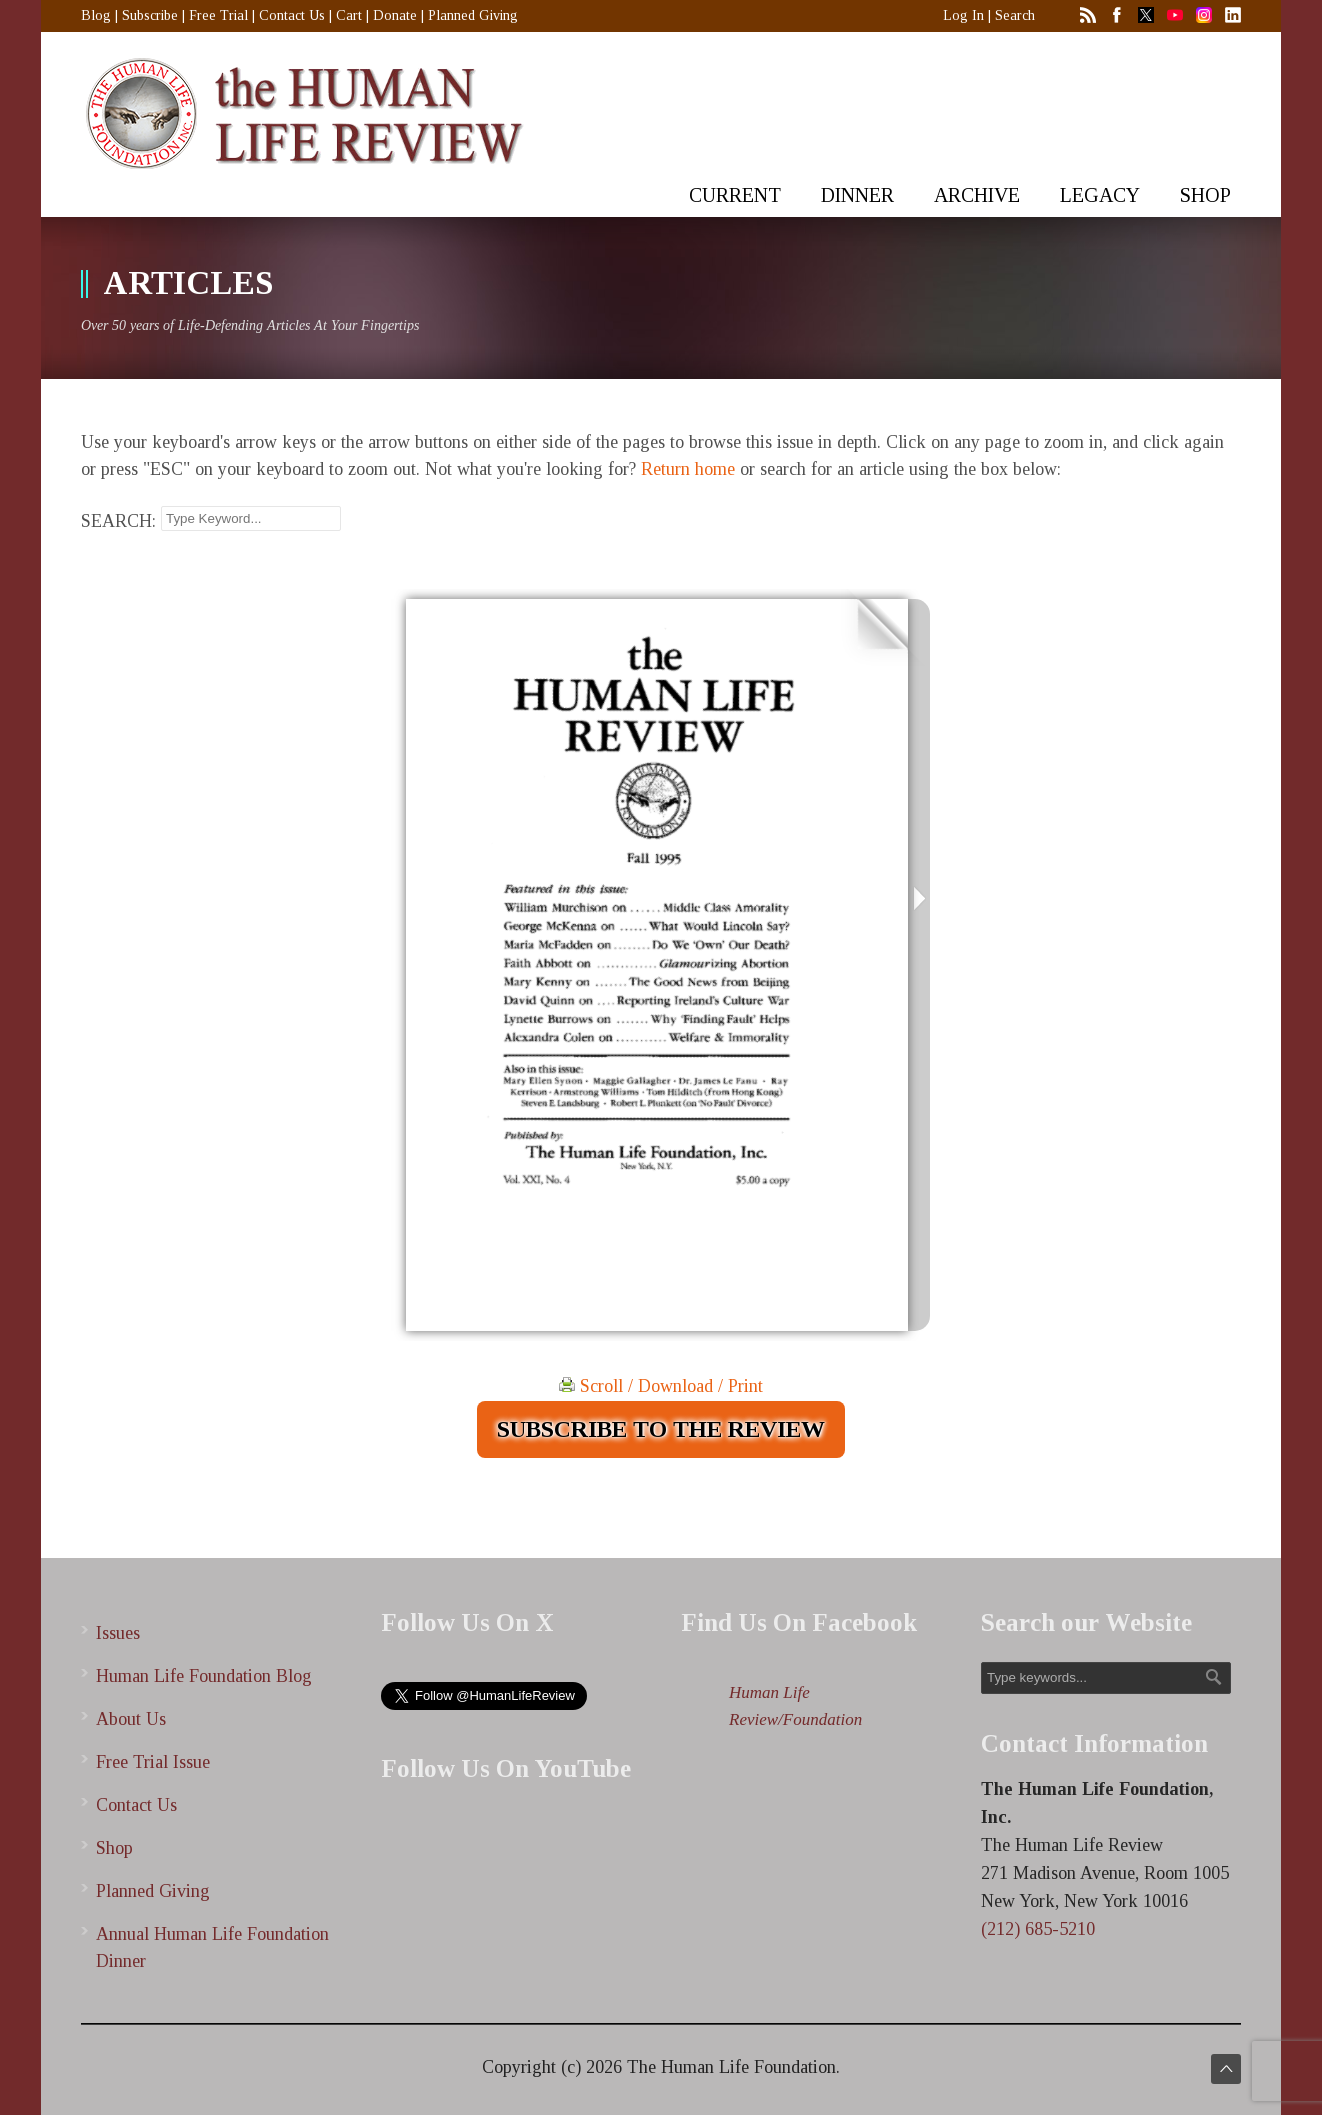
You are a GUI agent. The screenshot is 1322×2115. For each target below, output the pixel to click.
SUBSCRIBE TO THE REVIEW (661, 1429)
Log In (963, 15)
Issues (118, 1633)
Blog (96, 15)
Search (1015, 15)
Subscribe (150, 15)
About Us (131, 1719)
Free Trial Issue (153, 1762)
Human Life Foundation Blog (204, 1676)
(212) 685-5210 (1038, 1929)
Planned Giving (473, 15)
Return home (688, 469)
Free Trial (218, 15)
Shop (114, 1848)
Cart (349, 15)
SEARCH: (118, 521)
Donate (395, 15)
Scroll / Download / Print (661, 1386)
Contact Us (292, 15)
